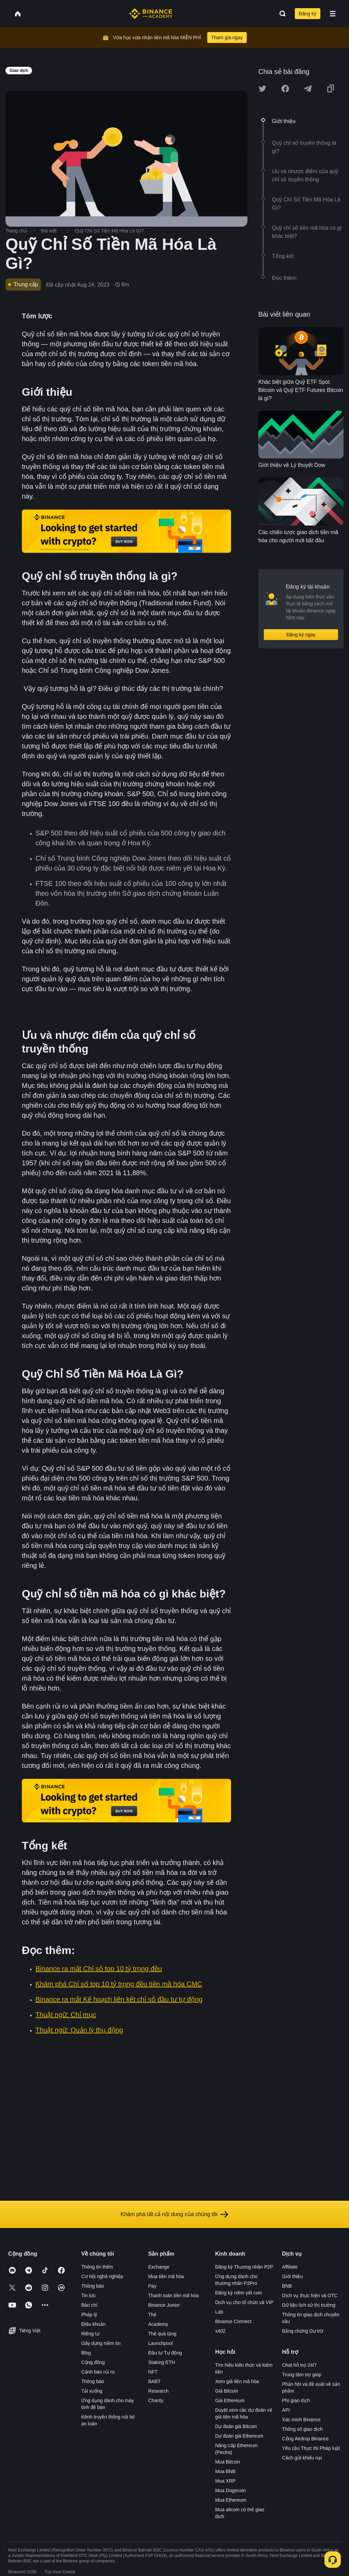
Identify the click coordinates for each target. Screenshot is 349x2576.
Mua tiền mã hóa (166, 2276)
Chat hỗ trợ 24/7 (299, 2365)
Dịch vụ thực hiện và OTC (310, 2295)
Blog (86, 2352)
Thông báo (92, 2286)
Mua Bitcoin (227, 2462)
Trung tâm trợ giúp (301, 2374)
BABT (154, 2381)
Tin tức (88, 2295)
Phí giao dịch (296, 2400)
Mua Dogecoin (230, 2490)
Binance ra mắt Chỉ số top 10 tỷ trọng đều (98, 1968)
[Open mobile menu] (332, 13)
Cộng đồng (93, 2362)
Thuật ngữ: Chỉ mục (65, 2014)
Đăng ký (307, 13)
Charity (155, 2400)
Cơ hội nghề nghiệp (102, 2276)
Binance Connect (233, 2321)
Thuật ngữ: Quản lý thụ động (79, 2030)
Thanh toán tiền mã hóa (173, 2295)
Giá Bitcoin (226, 2391)
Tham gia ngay (227, 37)
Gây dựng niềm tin (100, 2343)
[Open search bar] (280, 13)
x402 (220, 2331)
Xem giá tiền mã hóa (237, 2381)
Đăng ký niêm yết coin (238, 2292)
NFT (152, 2372)
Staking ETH (161, 2362)
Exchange (158, 2267)
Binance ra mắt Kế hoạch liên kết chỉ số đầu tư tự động (118, 1999)
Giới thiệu (292, 2276)
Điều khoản (93, 2324)
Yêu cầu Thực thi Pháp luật (311, 2448)
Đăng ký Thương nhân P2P (244, 2267)
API (286, 2410)
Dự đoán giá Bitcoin (236, 2426)
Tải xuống (91, 2391)
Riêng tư (90, 2333)
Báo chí (89, 2305)
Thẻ (152, 2314)
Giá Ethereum (229, 2400)
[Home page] (150, 13)
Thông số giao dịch (302, 2429)
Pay (152, 2286)
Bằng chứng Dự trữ (302, 2331)
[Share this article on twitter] (262, 89)
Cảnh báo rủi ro (98, 2372)
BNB (287, 2286)
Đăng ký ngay (301, 634)
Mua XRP (225, 2481)
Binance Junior (164, 2305)
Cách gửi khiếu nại (302, 2457)
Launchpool (160, 2343)
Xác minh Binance (301, 2419)
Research (158, 2391)
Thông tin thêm (97, 2267)
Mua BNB (225, 2471)
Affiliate (290, 2267)
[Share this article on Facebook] (285, 89)
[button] (333, 14)
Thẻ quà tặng (162, 2333)
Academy (158, 2324)
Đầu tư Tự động (165, 2352)
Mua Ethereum (230, 2500)
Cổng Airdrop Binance (305, 2438)
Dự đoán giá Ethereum (239, 2436)
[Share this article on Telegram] (308, 89)
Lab (219, 2312)
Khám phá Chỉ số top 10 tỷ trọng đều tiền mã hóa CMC (118, 1984)
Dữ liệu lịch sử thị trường (308, 2305)
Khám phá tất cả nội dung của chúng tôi (174, 2214)
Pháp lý (89, 2314)
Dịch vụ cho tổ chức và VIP (244, 2302)
